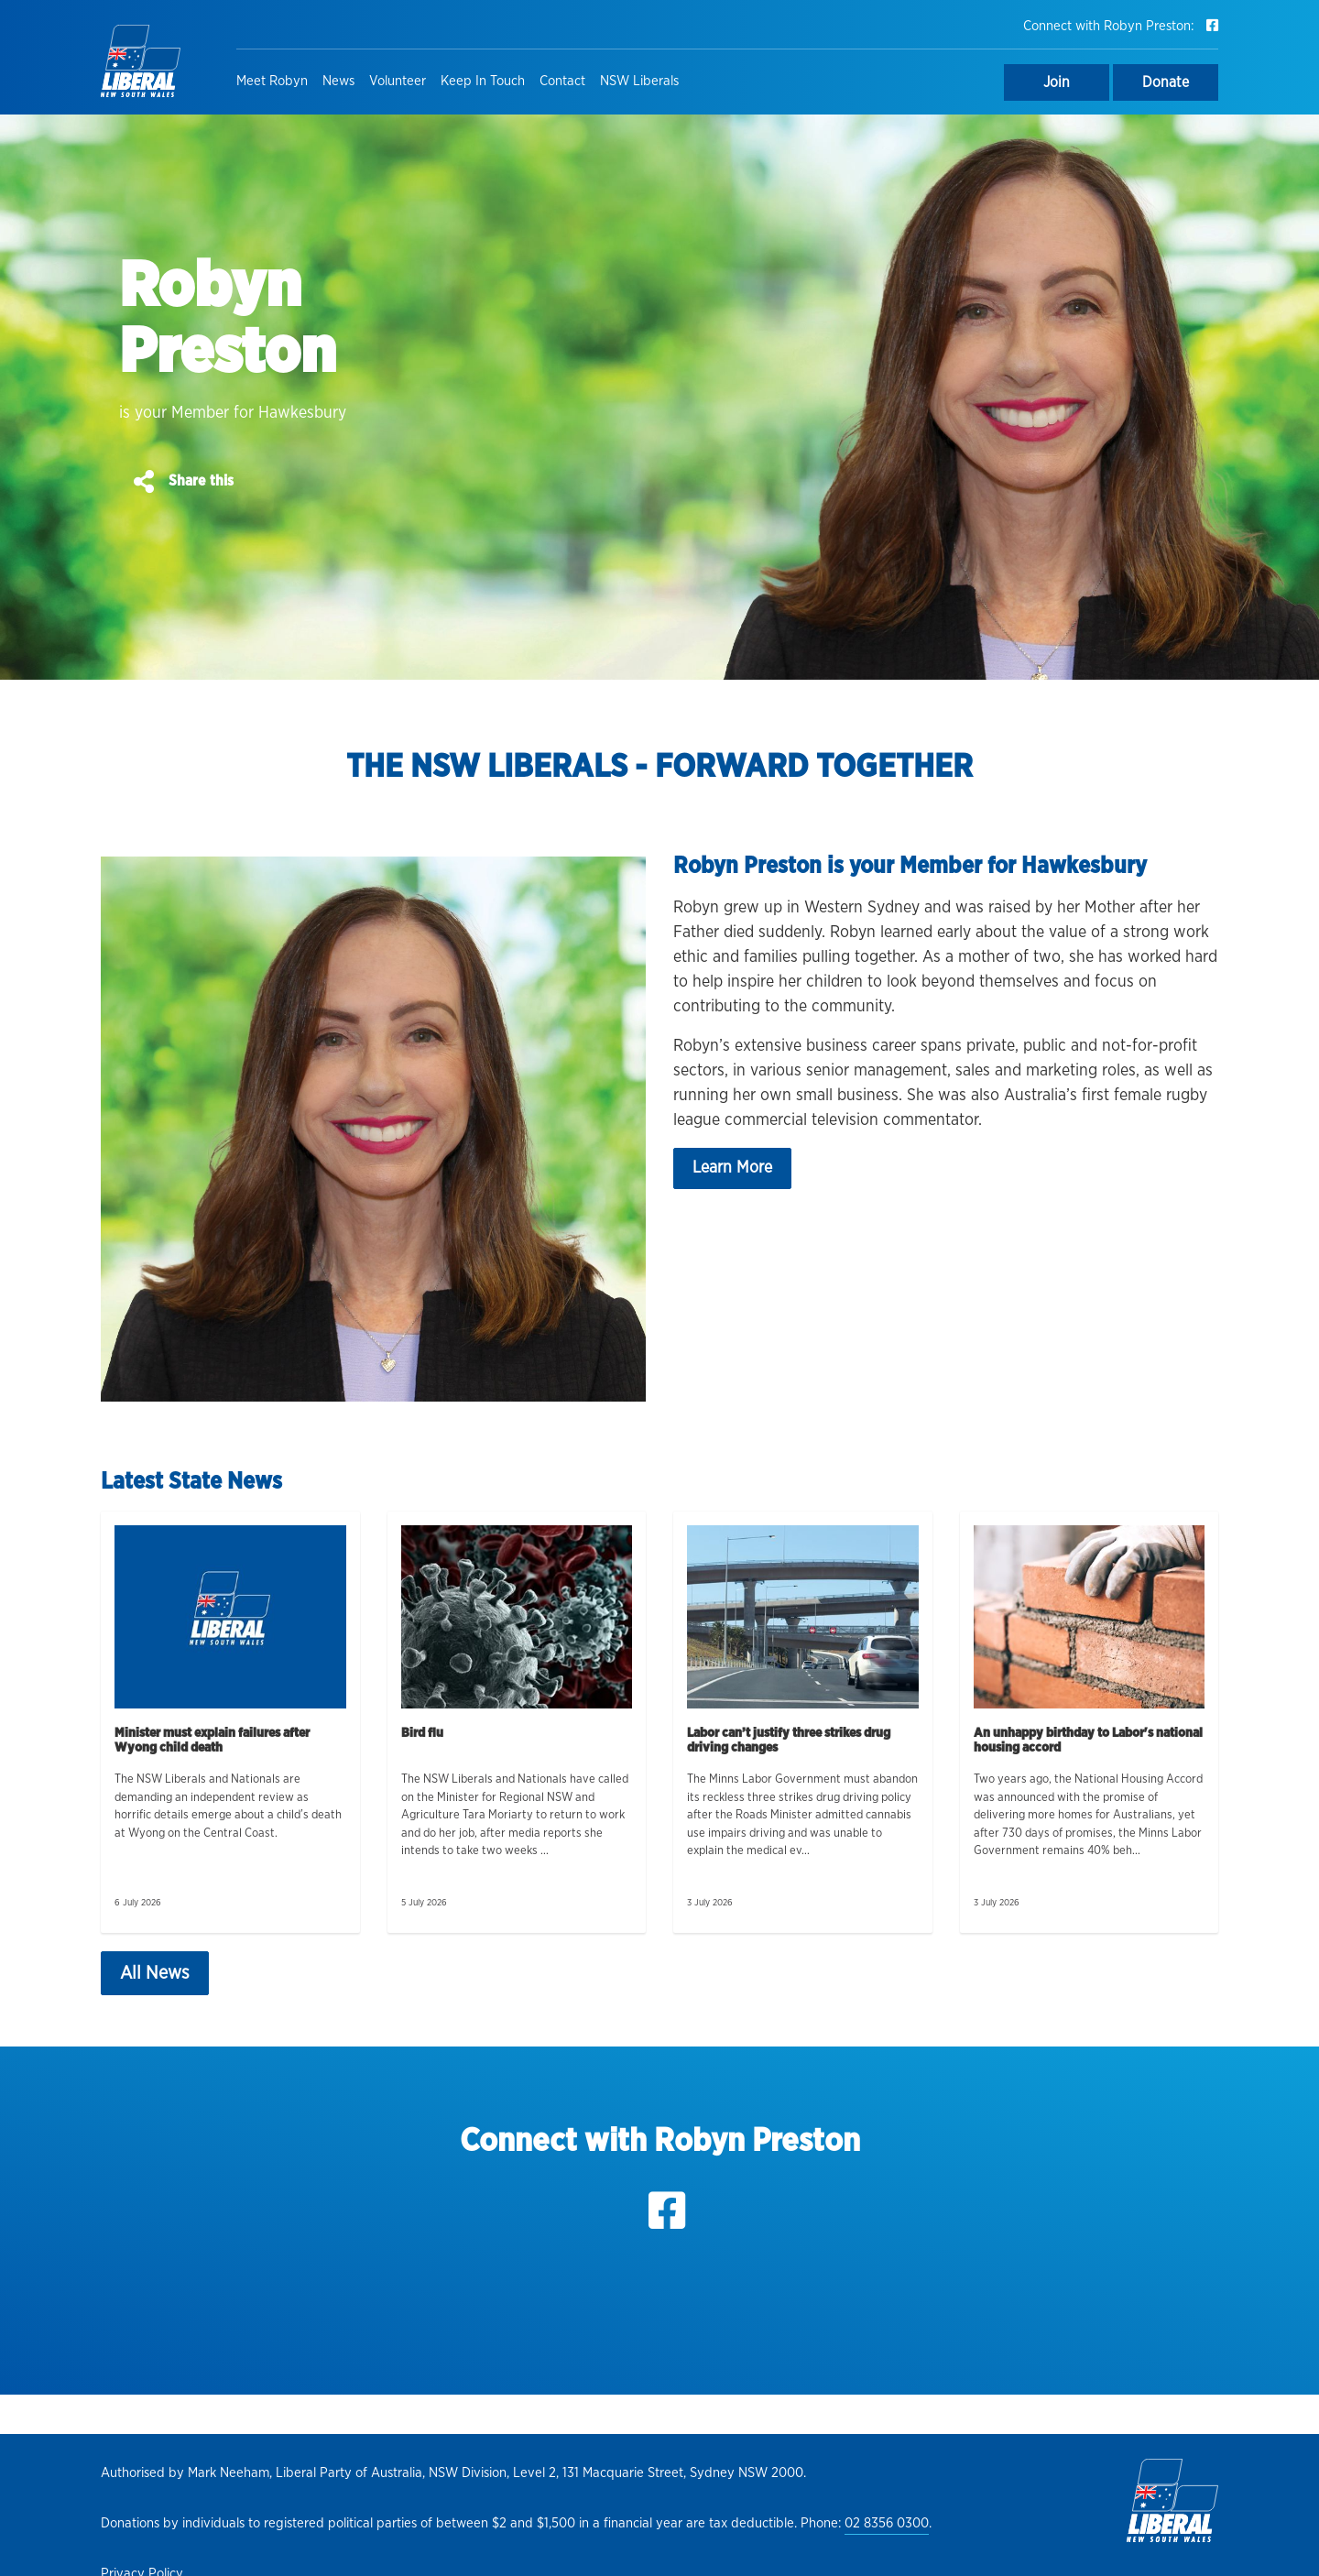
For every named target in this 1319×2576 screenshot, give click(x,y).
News (338, 81)
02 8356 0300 (887, 2523)
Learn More (732, 1168)
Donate (1165, 82)
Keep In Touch (483, 81)
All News (155, 1973)
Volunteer (397, 81)
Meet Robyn (272, 81)
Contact (562, 81)
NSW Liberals (639, 81)
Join (1056, 82)
